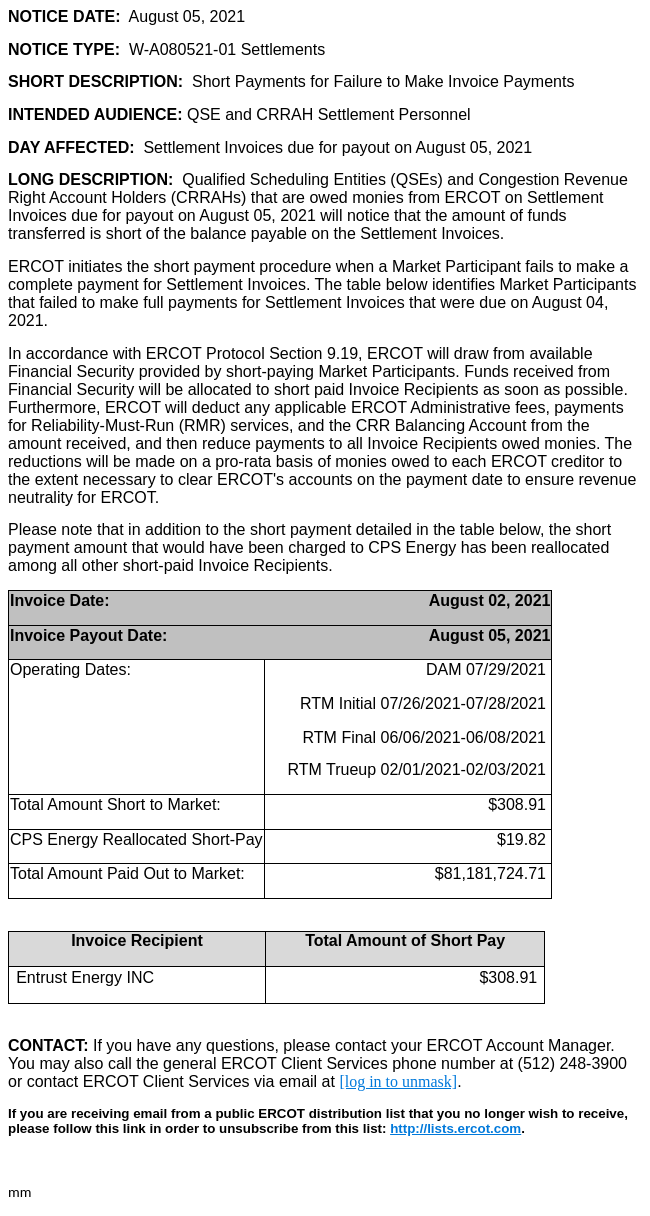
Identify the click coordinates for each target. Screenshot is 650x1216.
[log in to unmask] (398, 1081)
